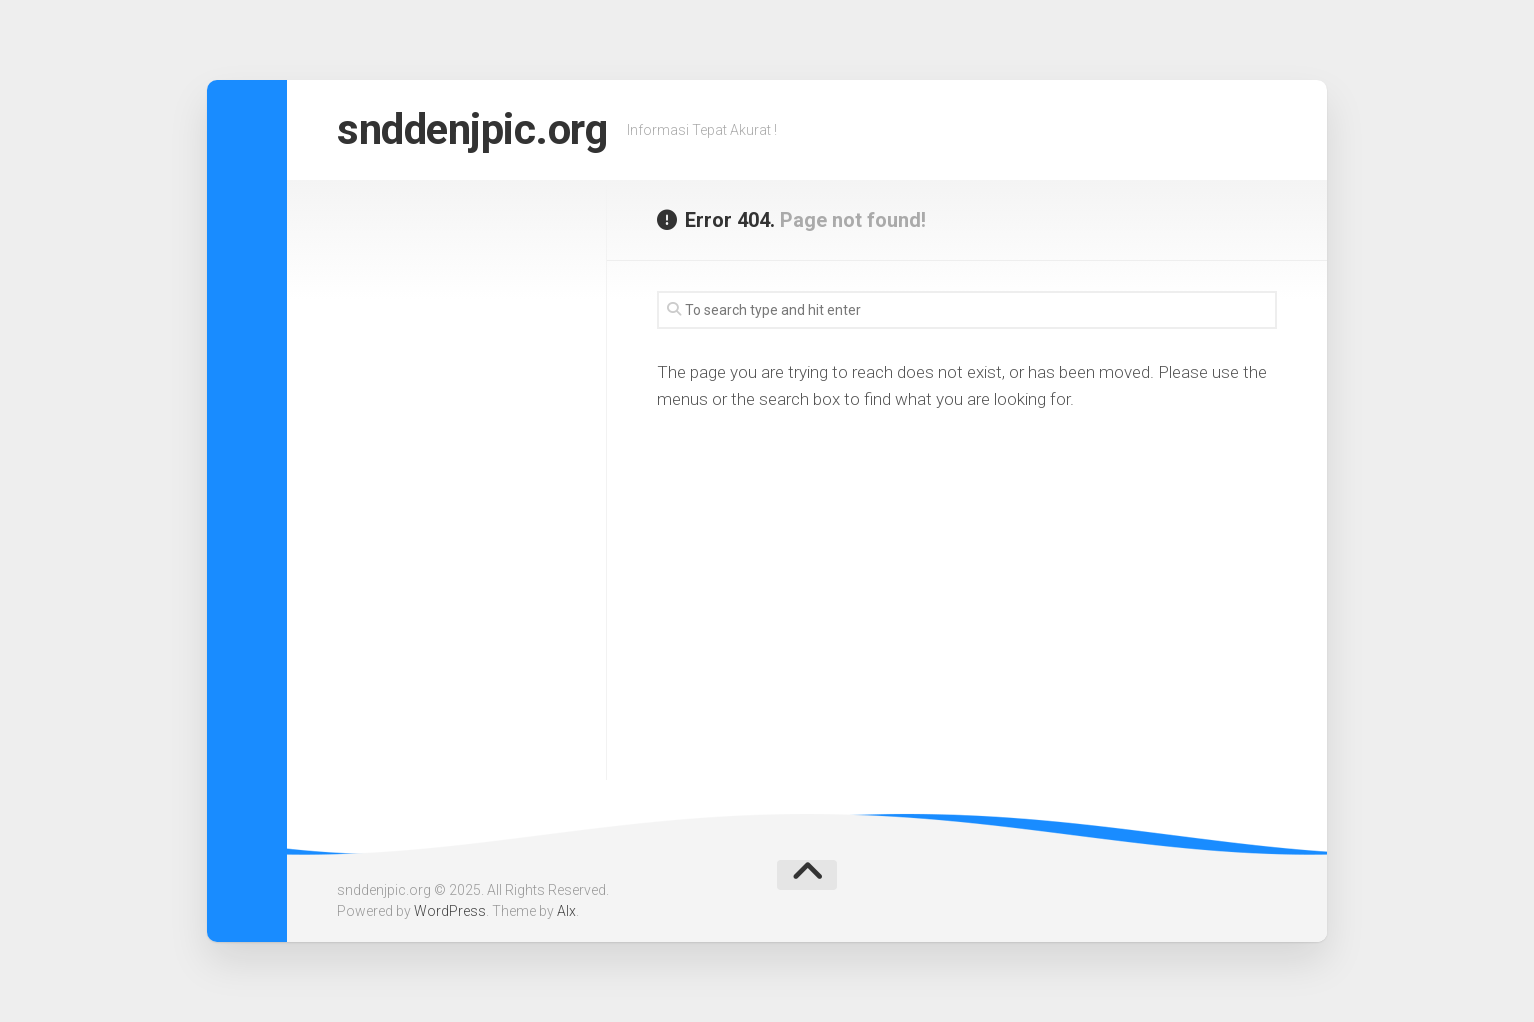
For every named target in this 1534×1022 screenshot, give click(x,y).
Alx (566, 911)
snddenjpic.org (472, 129)
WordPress (450, 911)
